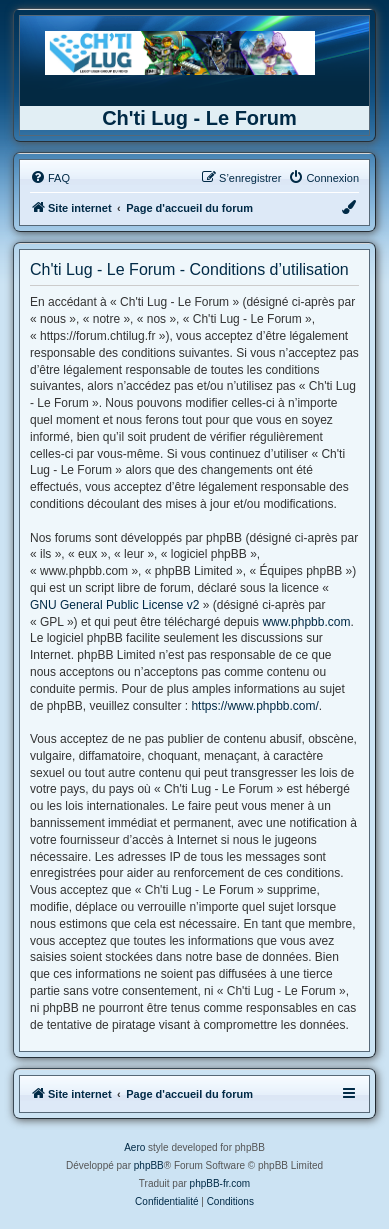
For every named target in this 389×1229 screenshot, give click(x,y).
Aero (134, 1147)
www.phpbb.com (306, 622)
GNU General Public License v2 (114, 605)
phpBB (149, 1165)
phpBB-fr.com (220, 1183)
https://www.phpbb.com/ (254, 706)
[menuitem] (50, 178)
